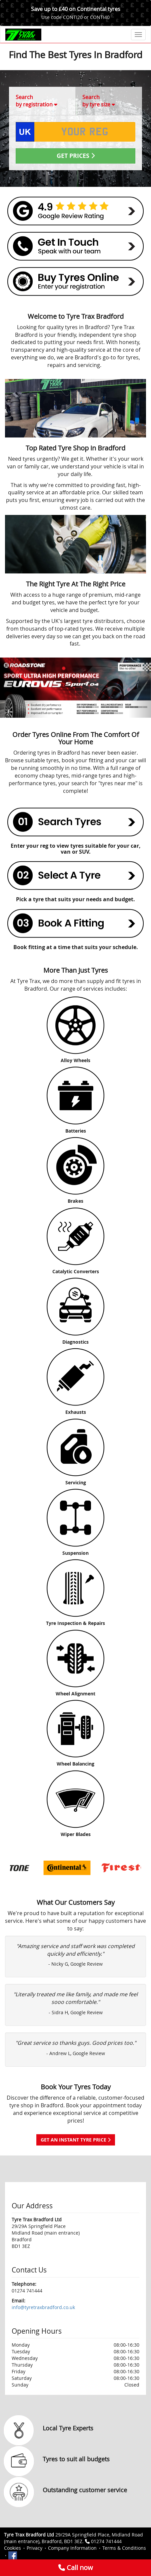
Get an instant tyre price (76, 2140)
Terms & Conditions (124, 2548)
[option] (43, 1868)
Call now (75, 2567)
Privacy (34, 2548)
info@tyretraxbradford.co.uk (43, 2307)
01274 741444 (106, 2541)
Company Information (72, 2548)
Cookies (12, 2548)
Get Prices (76, 156)
